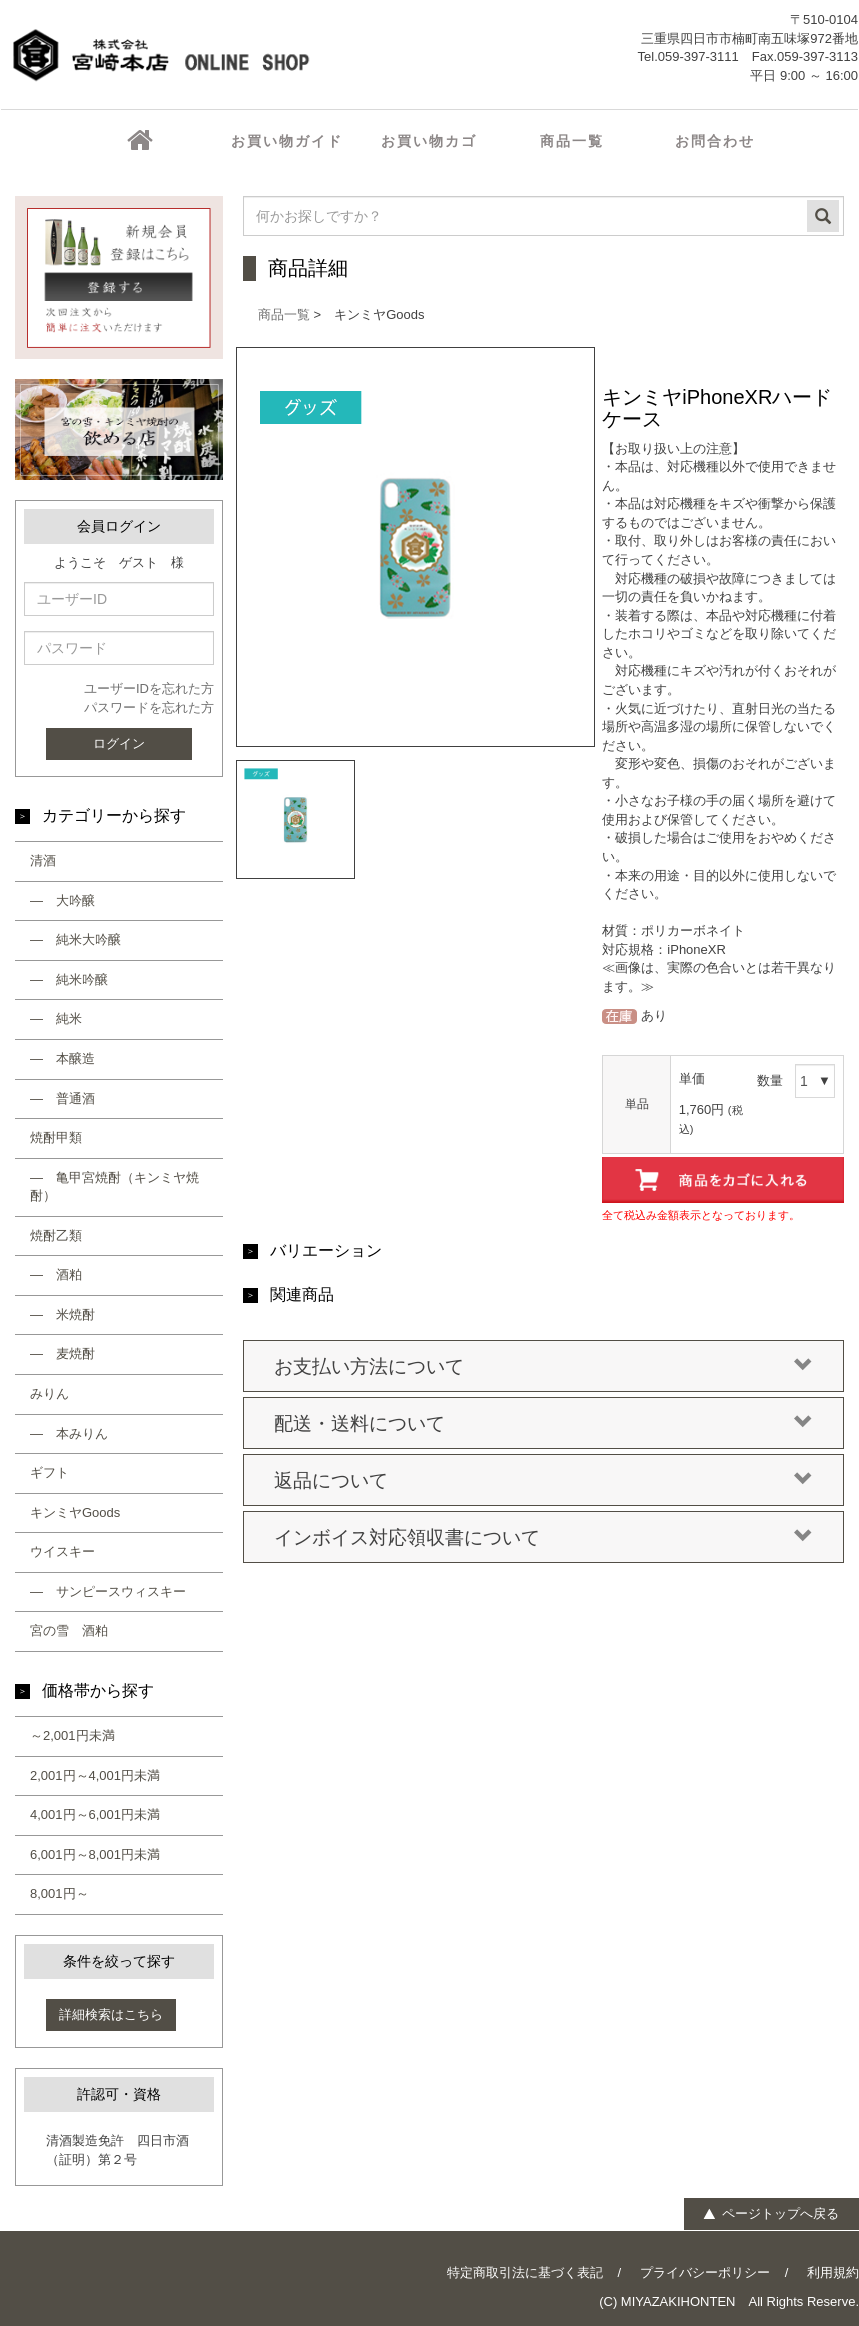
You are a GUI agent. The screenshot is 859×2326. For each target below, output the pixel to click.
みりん (49, 1393)
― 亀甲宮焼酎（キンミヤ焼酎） (114, 1187)
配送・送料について (543, 1424)
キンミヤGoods (75, 1512)
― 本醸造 (62, 1058)
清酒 (43, 860)
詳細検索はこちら (111, 2014)
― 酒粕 (56, 1274)
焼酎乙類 (56, 1235)
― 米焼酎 (62, 1314)
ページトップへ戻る (770, 2213)
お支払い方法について (543, 1367)
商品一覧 (284, 314)
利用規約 (833, 2272)
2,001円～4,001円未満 (95, 1775)
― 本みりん (69, 1433)
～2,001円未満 (72, 1735)
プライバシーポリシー (705, 2272)
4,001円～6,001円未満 (95, 1814)
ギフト (49, 1472)
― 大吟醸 (62, 900)
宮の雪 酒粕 (69, 1630)
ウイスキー (62, 1551)
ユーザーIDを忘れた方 (149, 688)
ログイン (119, 743)
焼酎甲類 (56, 1137)
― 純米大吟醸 (75, 939)
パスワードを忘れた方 (149, 707)
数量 (770, 1080)
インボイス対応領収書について (543, 1538)
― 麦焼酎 (62, 1353)
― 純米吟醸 (69, 979)
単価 (692, 1078)
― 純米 (56, 1018)
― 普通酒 (62, 1098)
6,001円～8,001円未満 (95, 1854)
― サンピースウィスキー (108, 1591)
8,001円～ (59, 1893)
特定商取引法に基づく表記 (525, 2272)
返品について (543, 1481)
